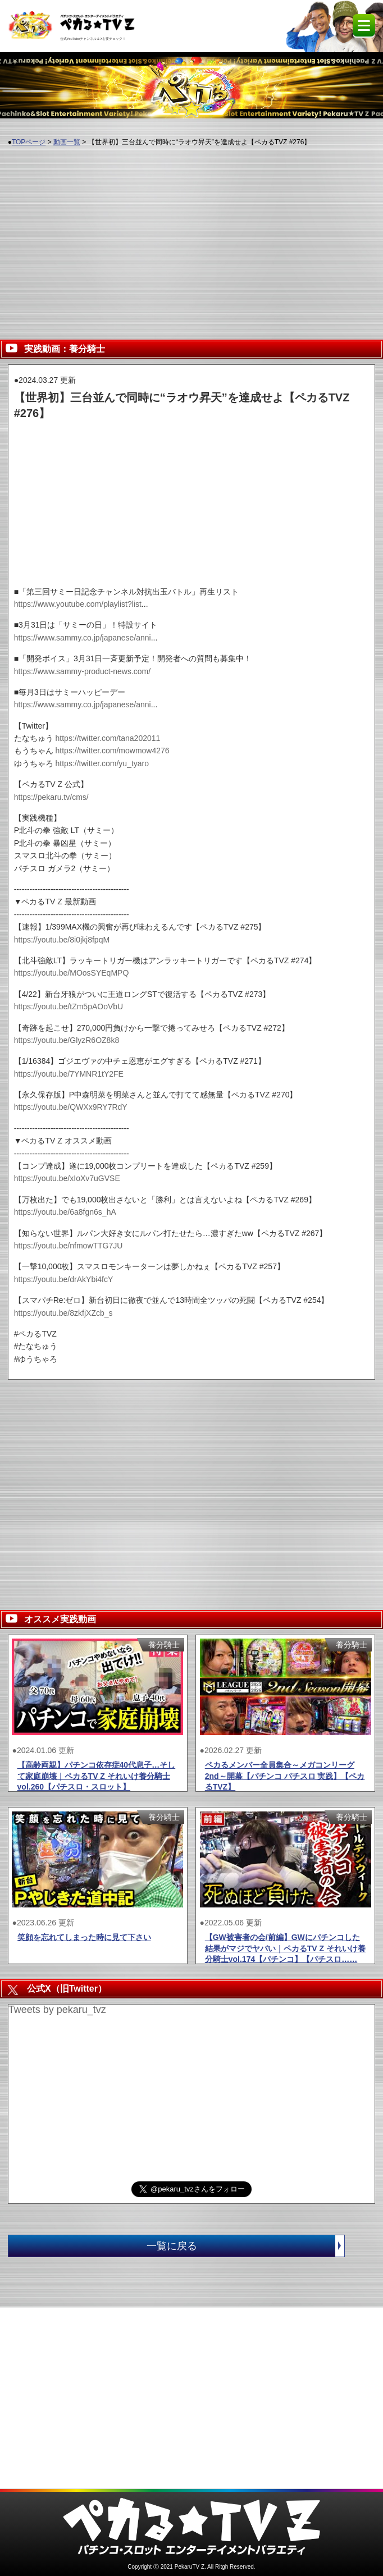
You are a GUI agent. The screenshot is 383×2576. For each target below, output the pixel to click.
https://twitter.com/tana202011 (108, 738)
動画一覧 (66, 142)
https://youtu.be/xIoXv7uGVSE (67, 1178)
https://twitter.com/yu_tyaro (102, 763)
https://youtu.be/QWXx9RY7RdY (70, 1106)
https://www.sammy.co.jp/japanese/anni (82, 637)
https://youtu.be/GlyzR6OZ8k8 (67, 1040)
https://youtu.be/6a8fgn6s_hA (65, 1211)
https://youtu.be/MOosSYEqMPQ (71, 972)
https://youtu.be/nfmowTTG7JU (68, 1245)
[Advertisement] (191, 237)
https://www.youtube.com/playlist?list (78, 604)
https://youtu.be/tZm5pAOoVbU (69, 1006)
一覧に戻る (245, 2246)
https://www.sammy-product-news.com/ (82, 671)
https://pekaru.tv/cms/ (51, 797)
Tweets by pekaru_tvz (57, 2009)
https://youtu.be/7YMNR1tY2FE (69, 1073)
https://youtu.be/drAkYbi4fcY (63, 1279)
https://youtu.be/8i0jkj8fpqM (62, 939)
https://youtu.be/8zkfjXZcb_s (63, 1312)
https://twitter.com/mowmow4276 (113, 750)
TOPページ (28, 142)
